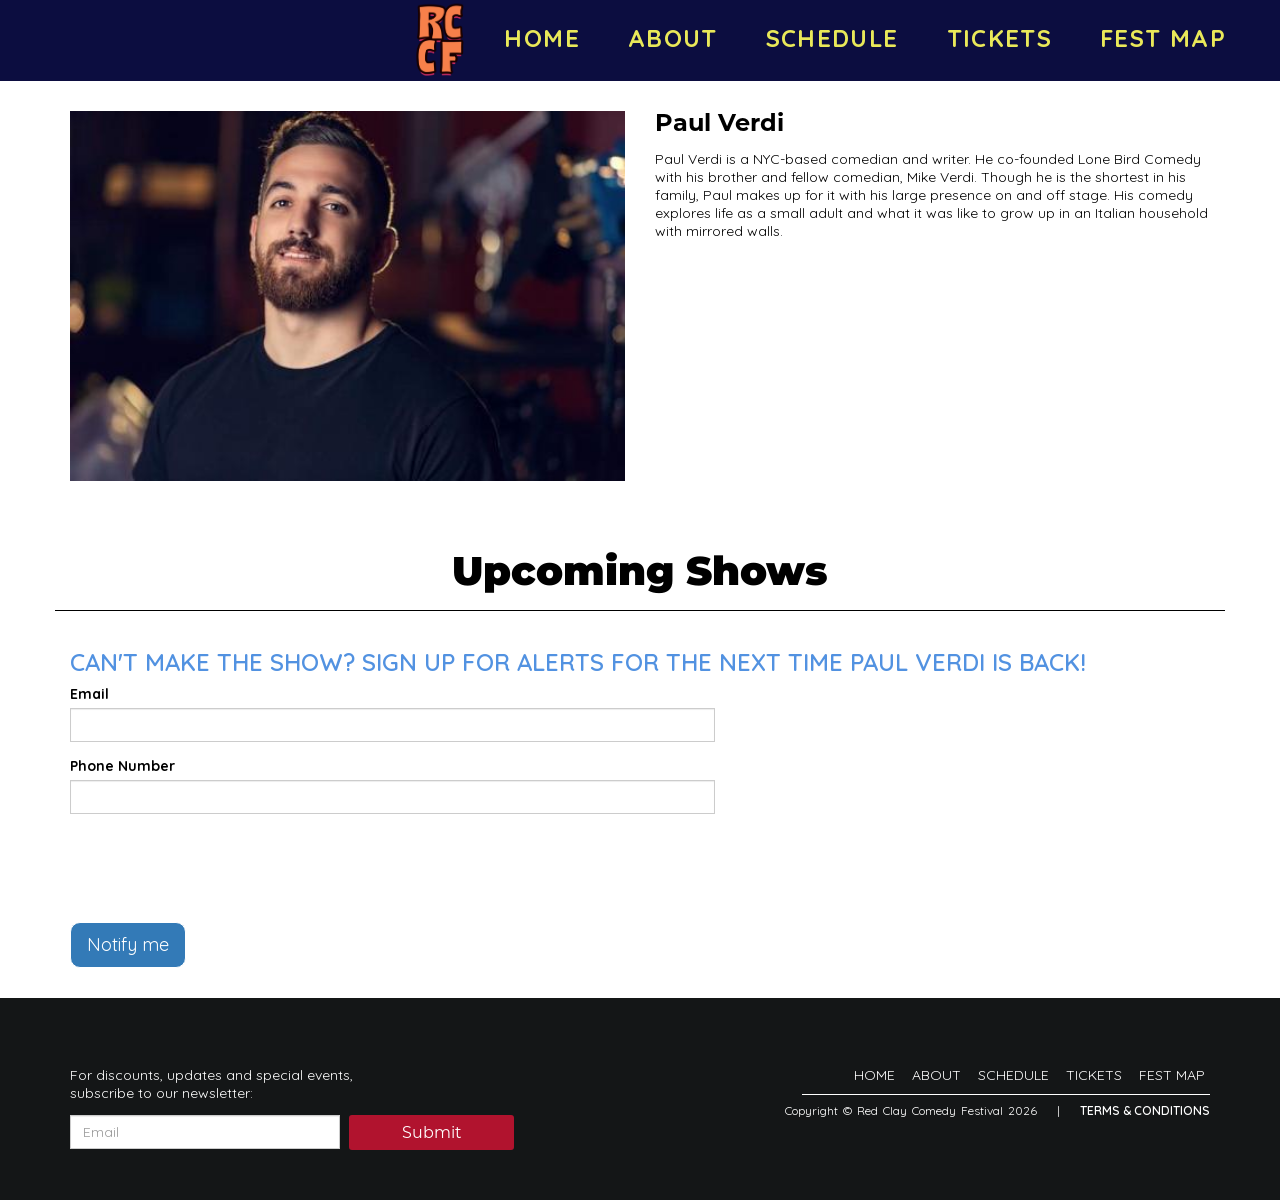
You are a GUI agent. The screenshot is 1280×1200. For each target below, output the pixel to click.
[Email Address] (205, 1132)
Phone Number (122, 766)
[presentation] (222, 868)
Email (89, 694)
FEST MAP (1163, 38)
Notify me (128, 944)
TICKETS (1000, 38)
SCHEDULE (832, 38)
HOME (541, 38)
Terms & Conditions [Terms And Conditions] (1145, 1110)
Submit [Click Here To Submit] (432, 1134)
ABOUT (673, 38)
